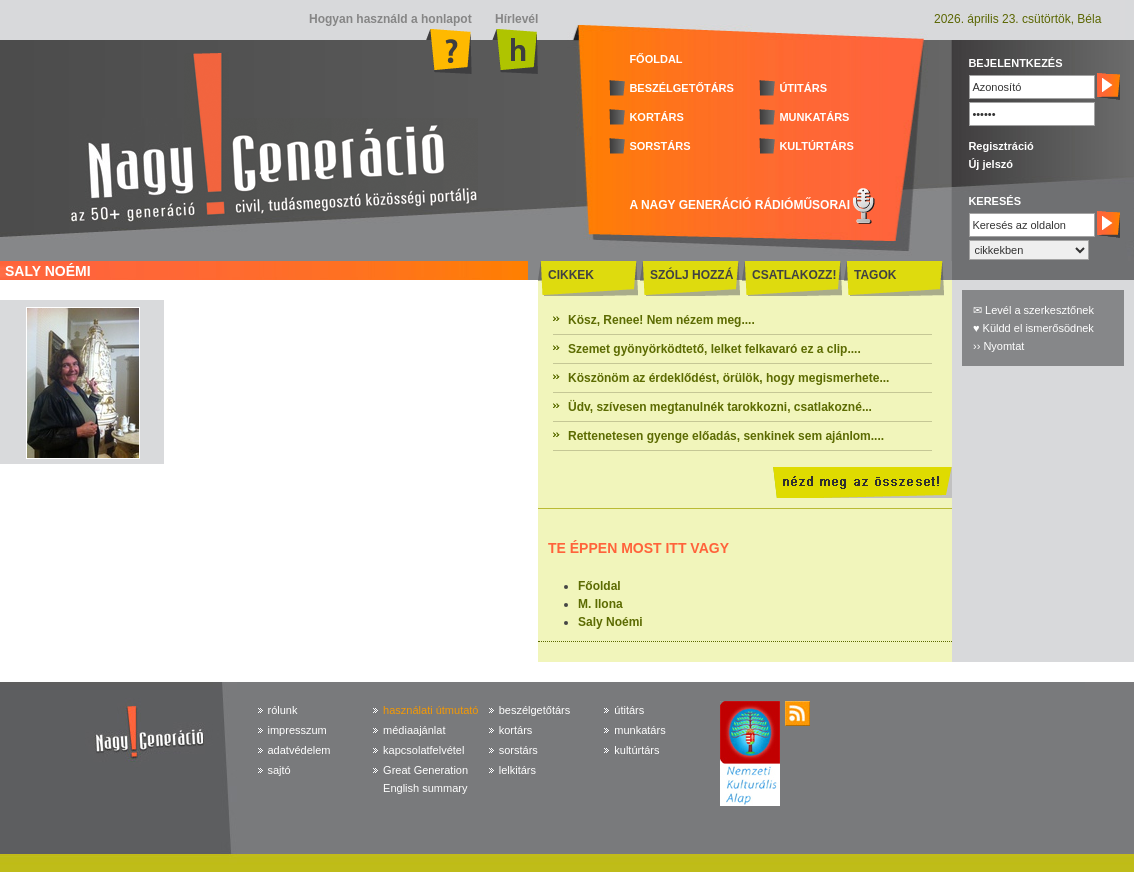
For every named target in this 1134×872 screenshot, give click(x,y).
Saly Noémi (610, 622)
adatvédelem (299, 750)
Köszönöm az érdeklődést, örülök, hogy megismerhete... (728, 378)
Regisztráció (1000, 146)
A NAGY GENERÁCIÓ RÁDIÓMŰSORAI (739, 205)
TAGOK (875, 275)
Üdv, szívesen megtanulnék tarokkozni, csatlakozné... (720, 407)
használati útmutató (430, 710)
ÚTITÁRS (803, 88)
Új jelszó (990, 164)
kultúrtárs (636, 750)
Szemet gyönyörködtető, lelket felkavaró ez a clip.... (714, 349)
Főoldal (599, 586)
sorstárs (518, 750)
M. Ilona (600, 604)
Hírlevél (515, 19)
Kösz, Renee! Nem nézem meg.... (661, 320)
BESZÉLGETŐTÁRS (681, 88)
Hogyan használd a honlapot (390, 19)
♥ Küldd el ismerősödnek (1033, 328)
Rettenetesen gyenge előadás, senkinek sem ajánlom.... (726, 436)
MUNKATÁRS (814, 117)
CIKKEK (571, 275)
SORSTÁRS (659, 146)
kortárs (516, 730)
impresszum (297, 730)
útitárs (629, 710)
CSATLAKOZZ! (794, 275)
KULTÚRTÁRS (816, 146)
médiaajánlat (414, 730)
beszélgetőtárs (535, 710)
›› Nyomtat (998, 346)
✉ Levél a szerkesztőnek (1033, 310)
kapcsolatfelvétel (423, 750)
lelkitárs (517, 770)
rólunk (283, 710)
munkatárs (639, 730)
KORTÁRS (656, 117)
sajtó (279, 770)
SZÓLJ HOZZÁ (691, 275)
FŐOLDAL (655, 59)
